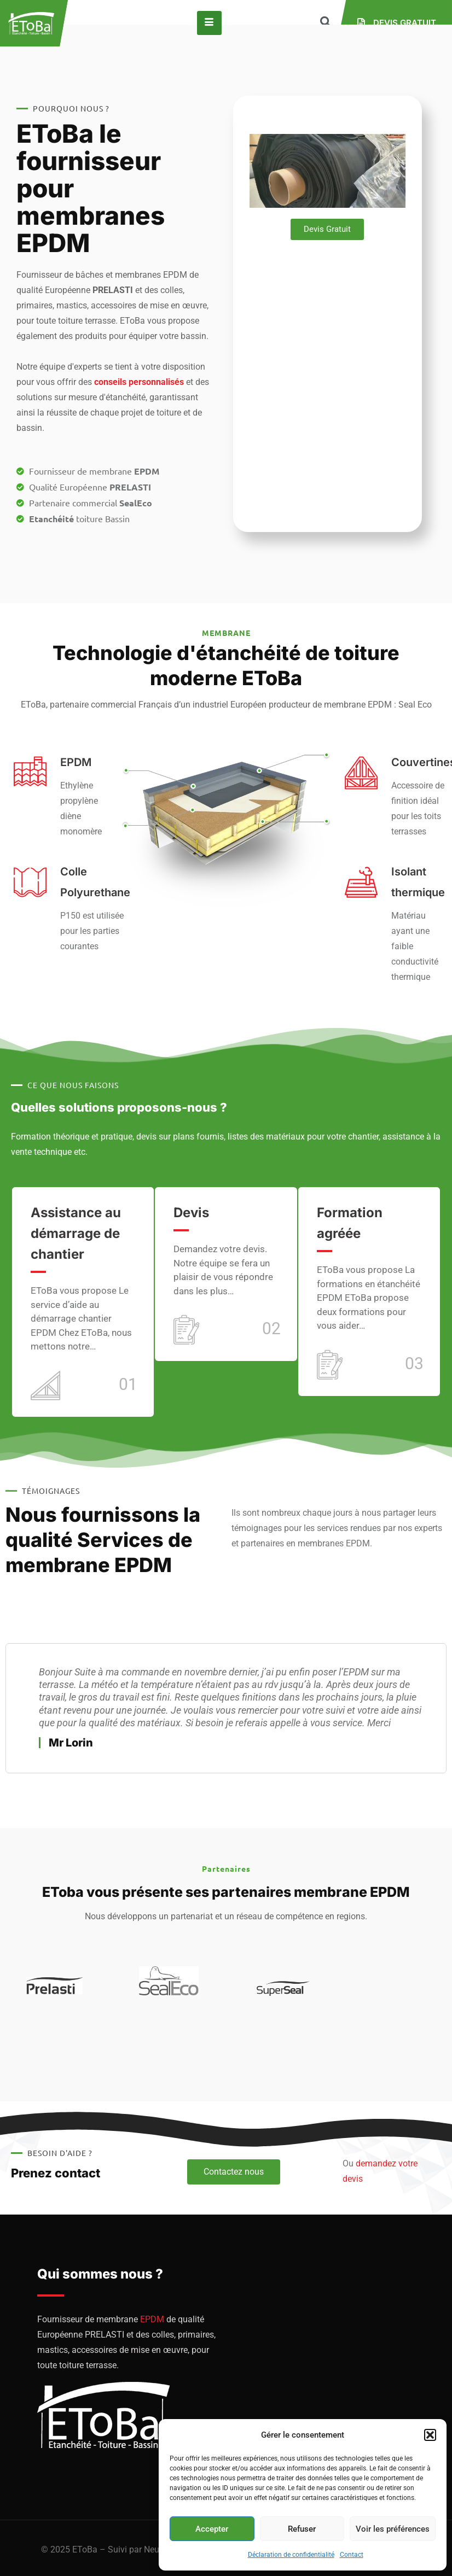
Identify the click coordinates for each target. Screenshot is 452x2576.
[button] (430, 2434)
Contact (351, 2555)
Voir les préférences (393, 2529)
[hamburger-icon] (209, 23)
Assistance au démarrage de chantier (76, 1233)
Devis (191, 1212)
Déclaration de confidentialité (291, 2555)
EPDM (152, 2319)
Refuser (302, 2529)
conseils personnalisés (139, 382)
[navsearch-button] (326, 23)
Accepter (211, 2529)
